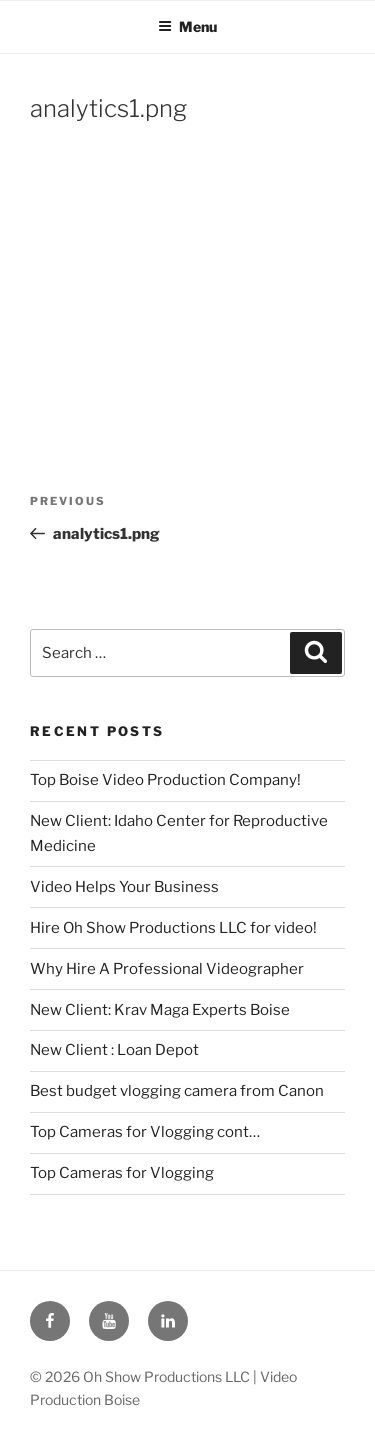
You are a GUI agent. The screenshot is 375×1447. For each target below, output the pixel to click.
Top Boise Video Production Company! (165, 780)
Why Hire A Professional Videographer (167, 969)
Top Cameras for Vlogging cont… (145, 1132)
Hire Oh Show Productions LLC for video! (173, 928)
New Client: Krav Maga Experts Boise (160, 1010)
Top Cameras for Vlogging (122, 1173)
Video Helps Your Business (124, 887)
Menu (187, 26)
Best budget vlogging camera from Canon (177, 1091)
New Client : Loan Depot (114, 1050)
